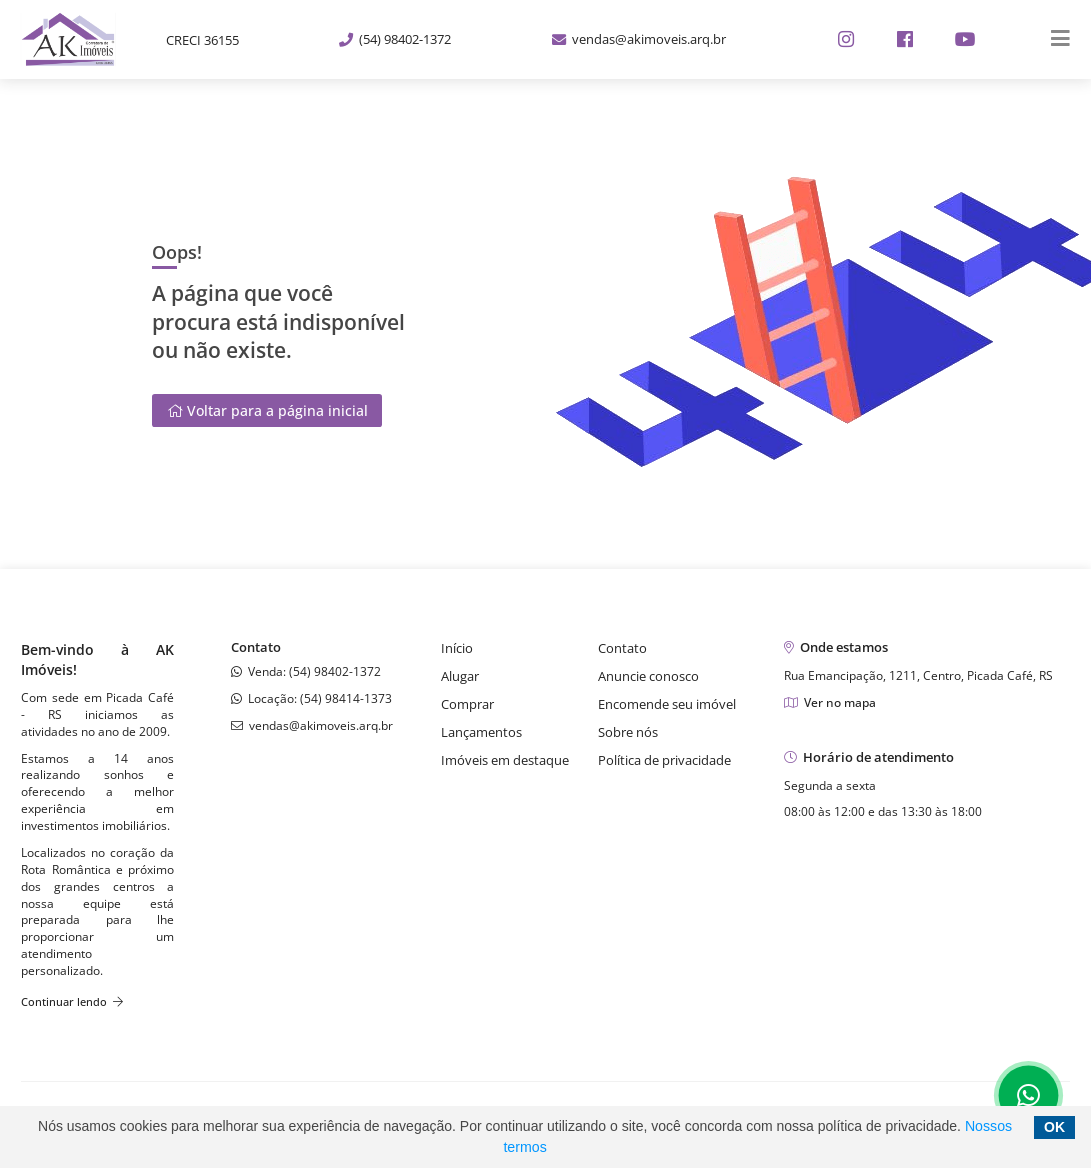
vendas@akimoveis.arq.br (639, 39)
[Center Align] (1053, 39)
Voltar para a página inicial (267, 410)
